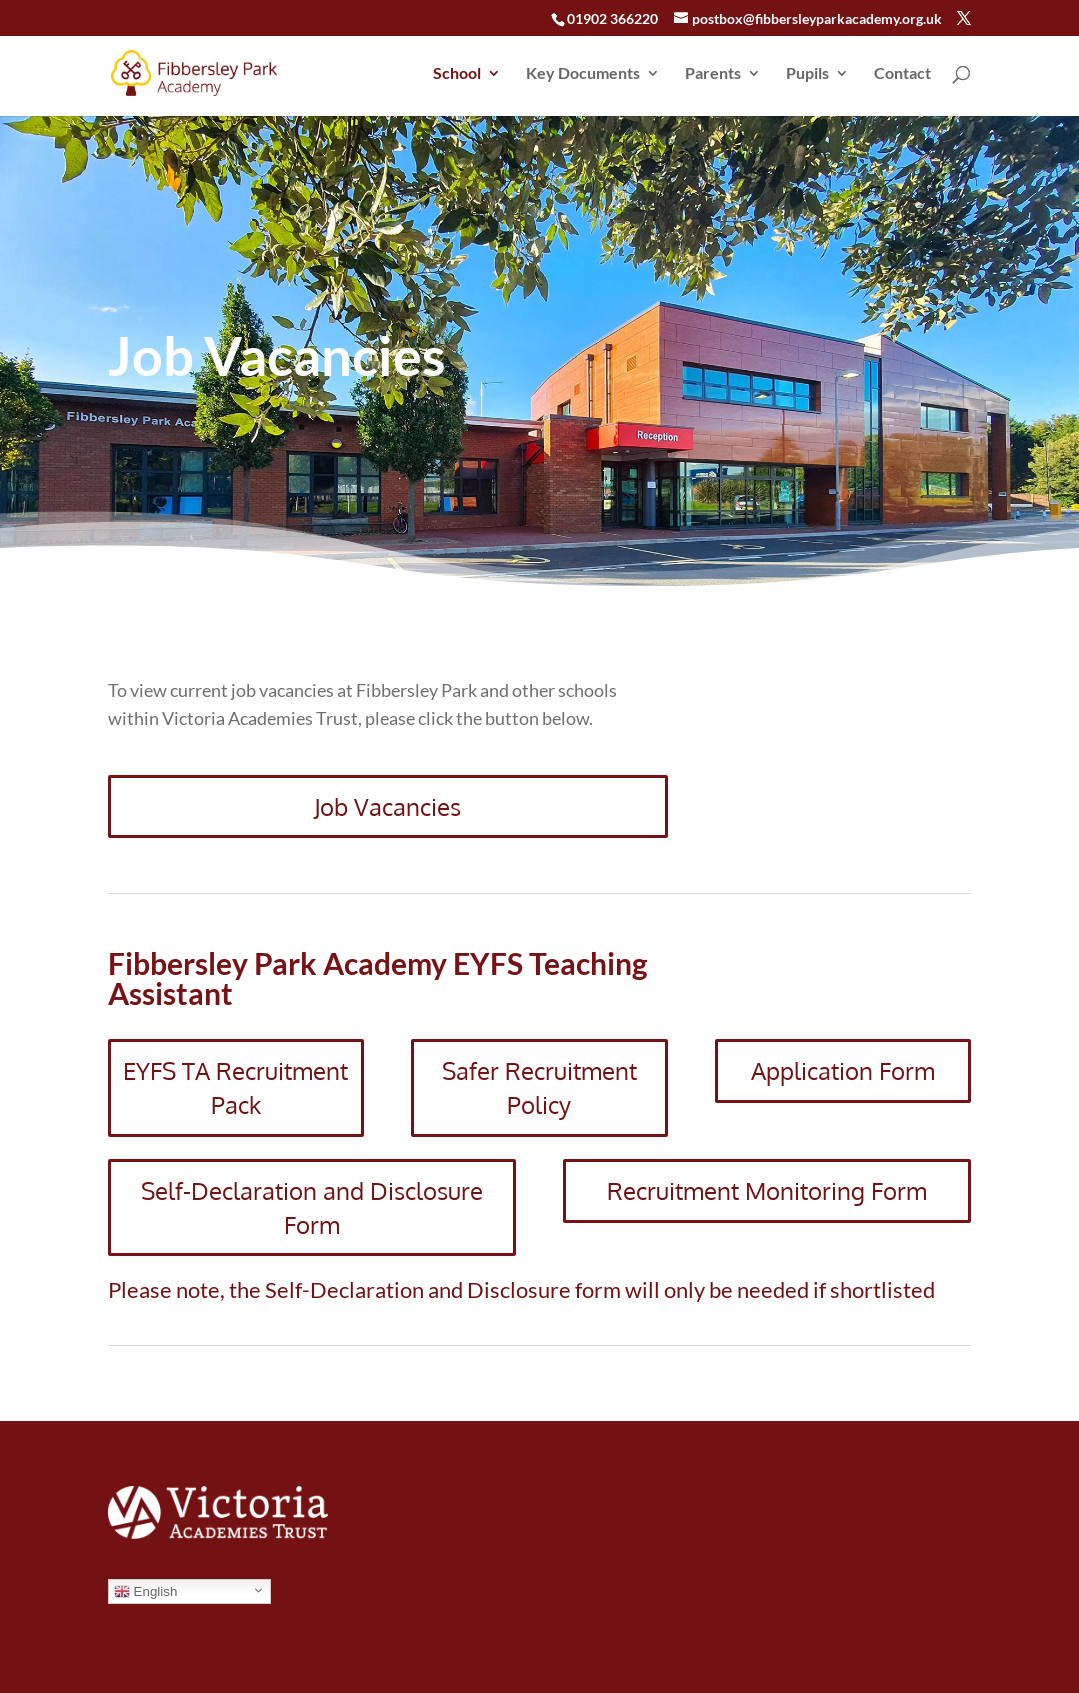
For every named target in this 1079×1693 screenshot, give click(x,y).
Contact (902, 74)
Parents (713, 74)
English (145, 1592)
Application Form (843, 1070)
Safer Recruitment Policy (539, 1087)
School (457, 74)
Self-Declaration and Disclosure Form (312, 1207)
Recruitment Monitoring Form (767, 1190)
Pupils (807, 74)
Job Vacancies (387, 806)
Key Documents (583, 74)
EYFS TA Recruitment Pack (235, 1087)
